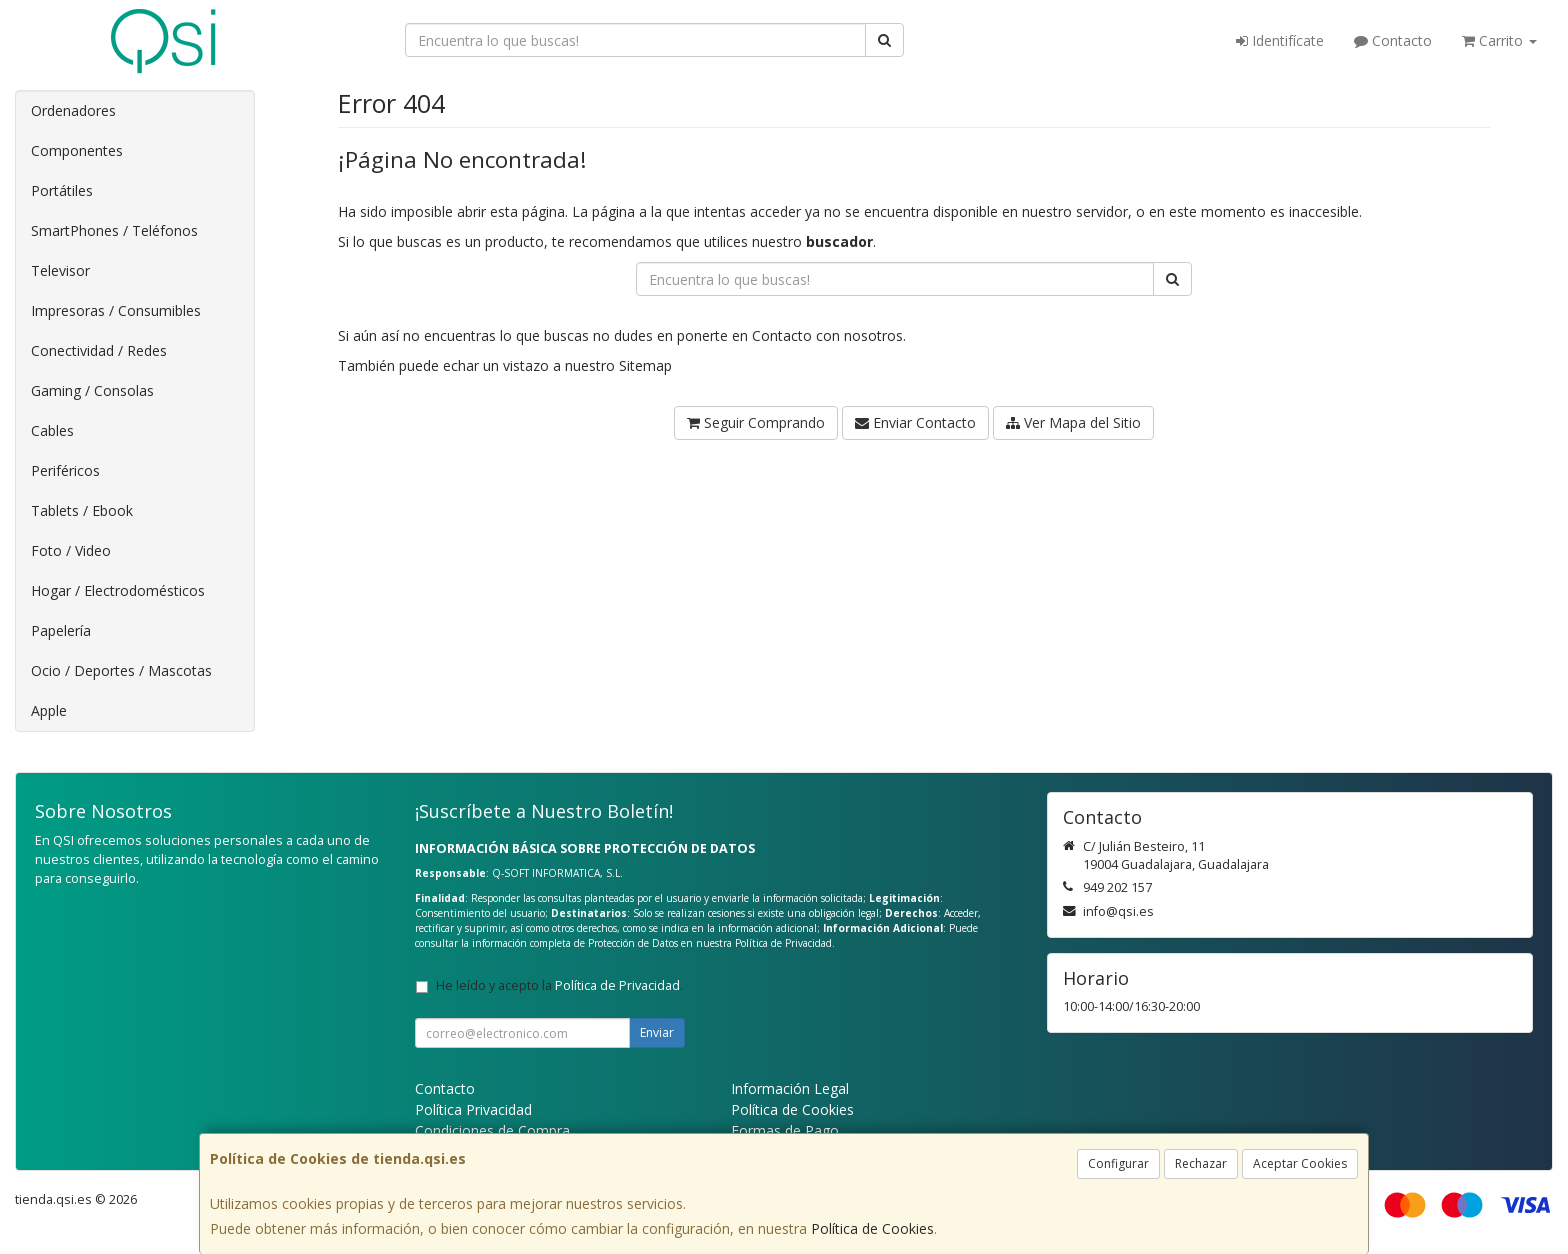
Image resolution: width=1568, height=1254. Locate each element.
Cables (52, 430)
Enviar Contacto (915, 422)
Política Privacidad (473, 1109)
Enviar (657, 1032)
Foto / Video (71, 550)
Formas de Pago (785, 1130)
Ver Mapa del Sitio (1073, 422)
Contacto (1393, 40)
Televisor (60, 270)
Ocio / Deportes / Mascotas (121, 670)
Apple (49, 710)
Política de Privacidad (783, 943)
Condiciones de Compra (492, 1130)
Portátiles (62, 190)
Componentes (77, 150)
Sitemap (645, 365)
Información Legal (790, 1088)
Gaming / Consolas (92, 390)
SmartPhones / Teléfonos (114, 230)
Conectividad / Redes (99, 350)
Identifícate (1280, 40)
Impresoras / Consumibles (116, 310)
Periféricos (65, 470)
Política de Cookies (872, 1228)
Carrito (1499, 40)
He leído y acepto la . (559, 985)
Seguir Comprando (756, 422)
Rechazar (1201, 1163)
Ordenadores (73, 110)
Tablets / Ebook (82, 510)
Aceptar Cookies (1300, 1163)
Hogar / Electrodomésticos (118, 590)
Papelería (61, 630)
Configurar (1118, 1163)
